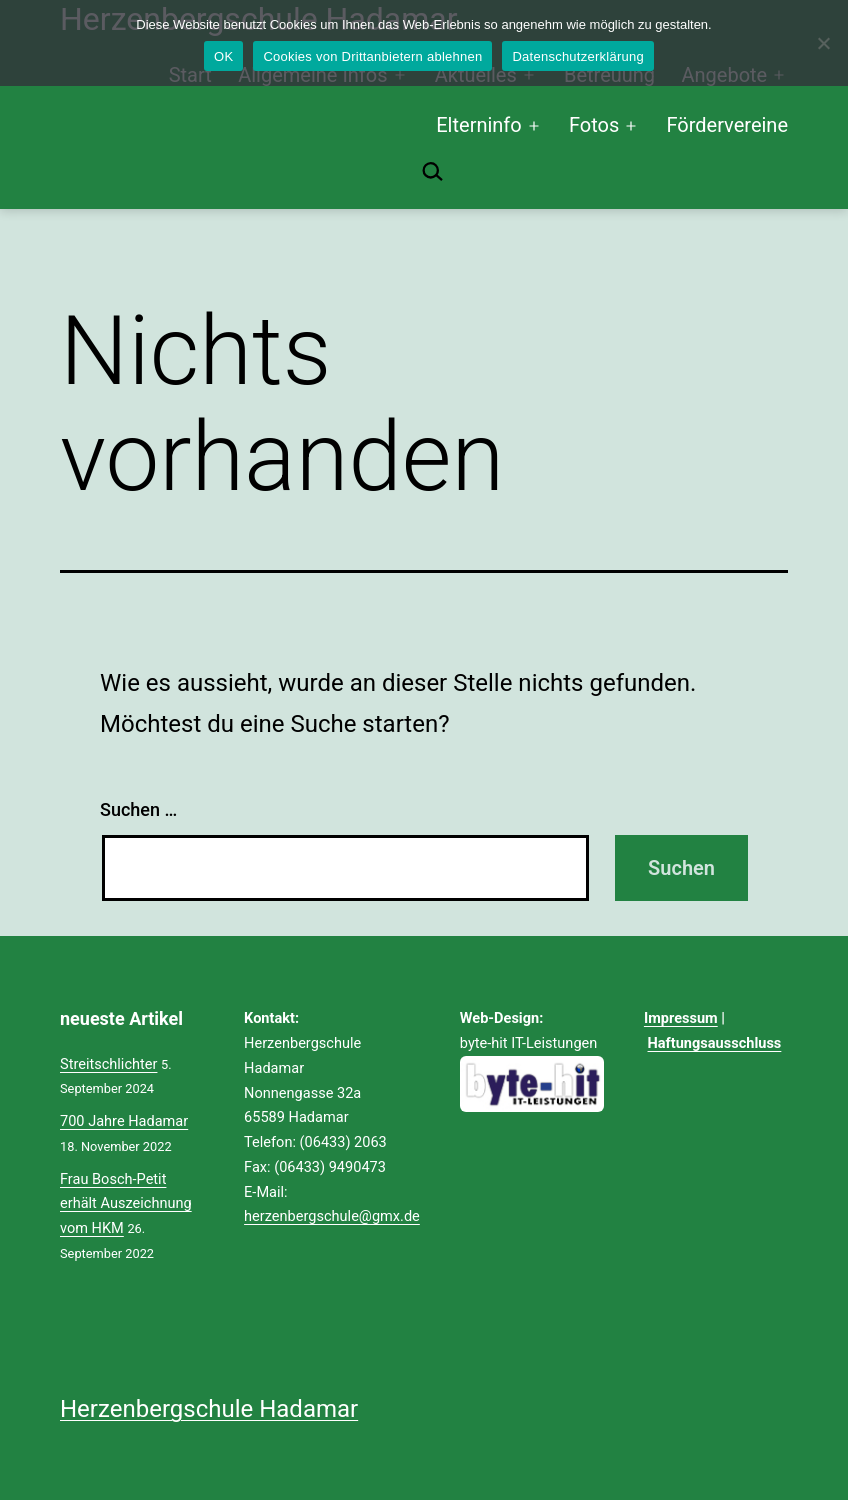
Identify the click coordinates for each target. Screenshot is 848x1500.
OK (223, 56)
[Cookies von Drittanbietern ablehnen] (823, 43)
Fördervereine (727, 125)
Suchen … (138, 809)
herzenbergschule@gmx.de (332, 1216)
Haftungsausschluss (715, 1043)
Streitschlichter (108, 1064)
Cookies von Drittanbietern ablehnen (372, 56)
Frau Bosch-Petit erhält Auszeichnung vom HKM (126, 1204)
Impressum (681, 1018)
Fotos (594, 125)
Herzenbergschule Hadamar (209, 1409)
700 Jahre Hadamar (124, 1121)
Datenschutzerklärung (577, 56)
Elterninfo (478, 125)
